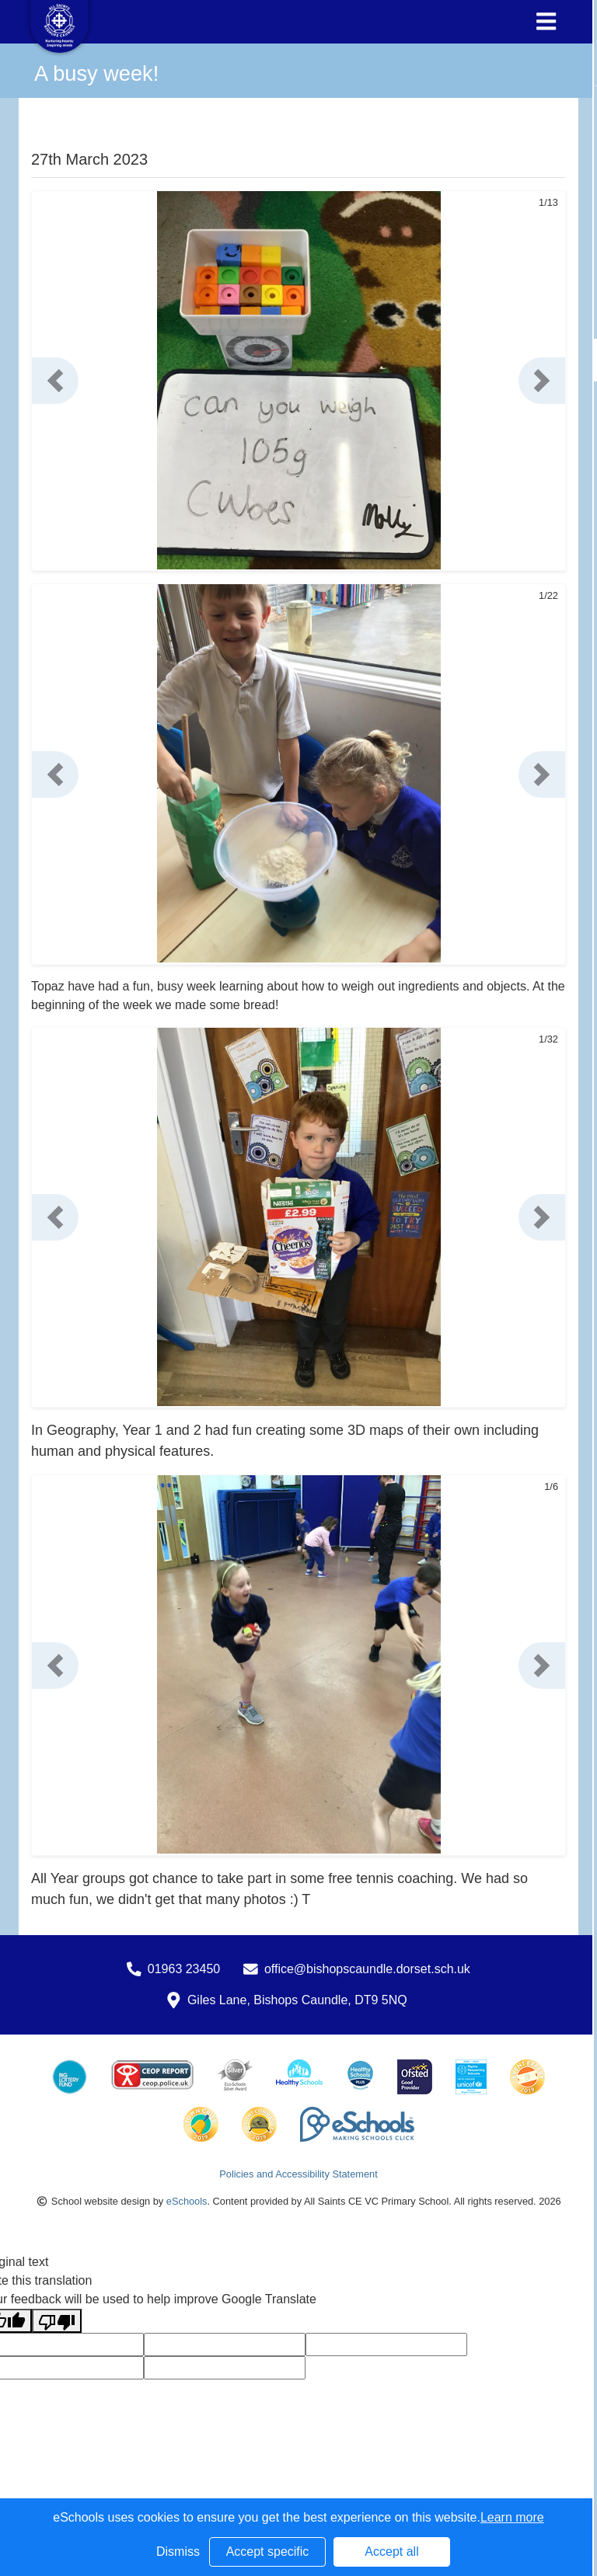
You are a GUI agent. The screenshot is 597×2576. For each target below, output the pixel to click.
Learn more (512, 2517)
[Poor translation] (57, 2321)
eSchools (187, 2201)
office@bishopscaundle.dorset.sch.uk (367, 1969)
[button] (55, 380)
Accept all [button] (391, 2551)
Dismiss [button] (178, 2551)
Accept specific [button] (267, 2551)
